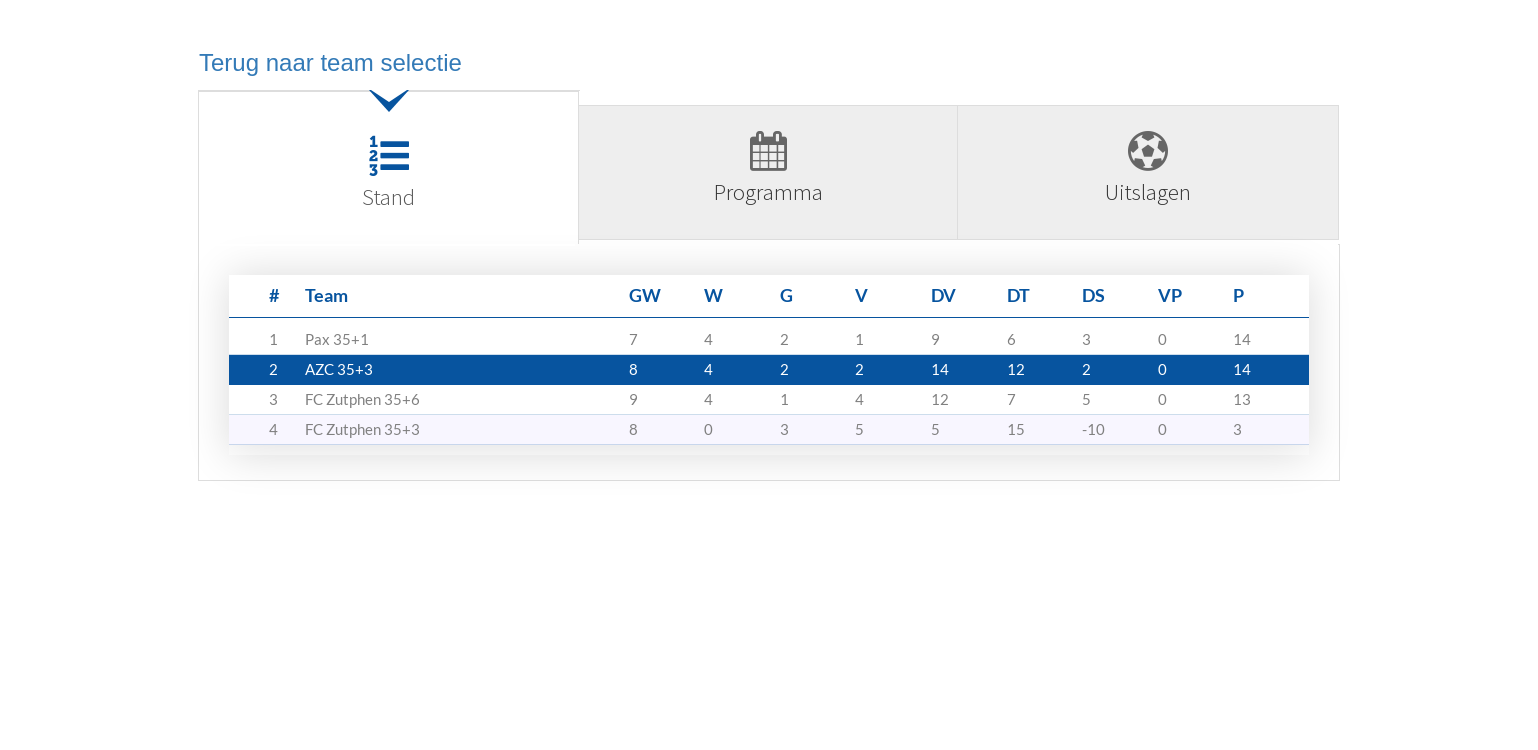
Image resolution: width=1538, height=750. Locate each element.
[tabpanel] (769, 370)
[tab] (389, 175)
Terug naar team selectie (330, 62)
